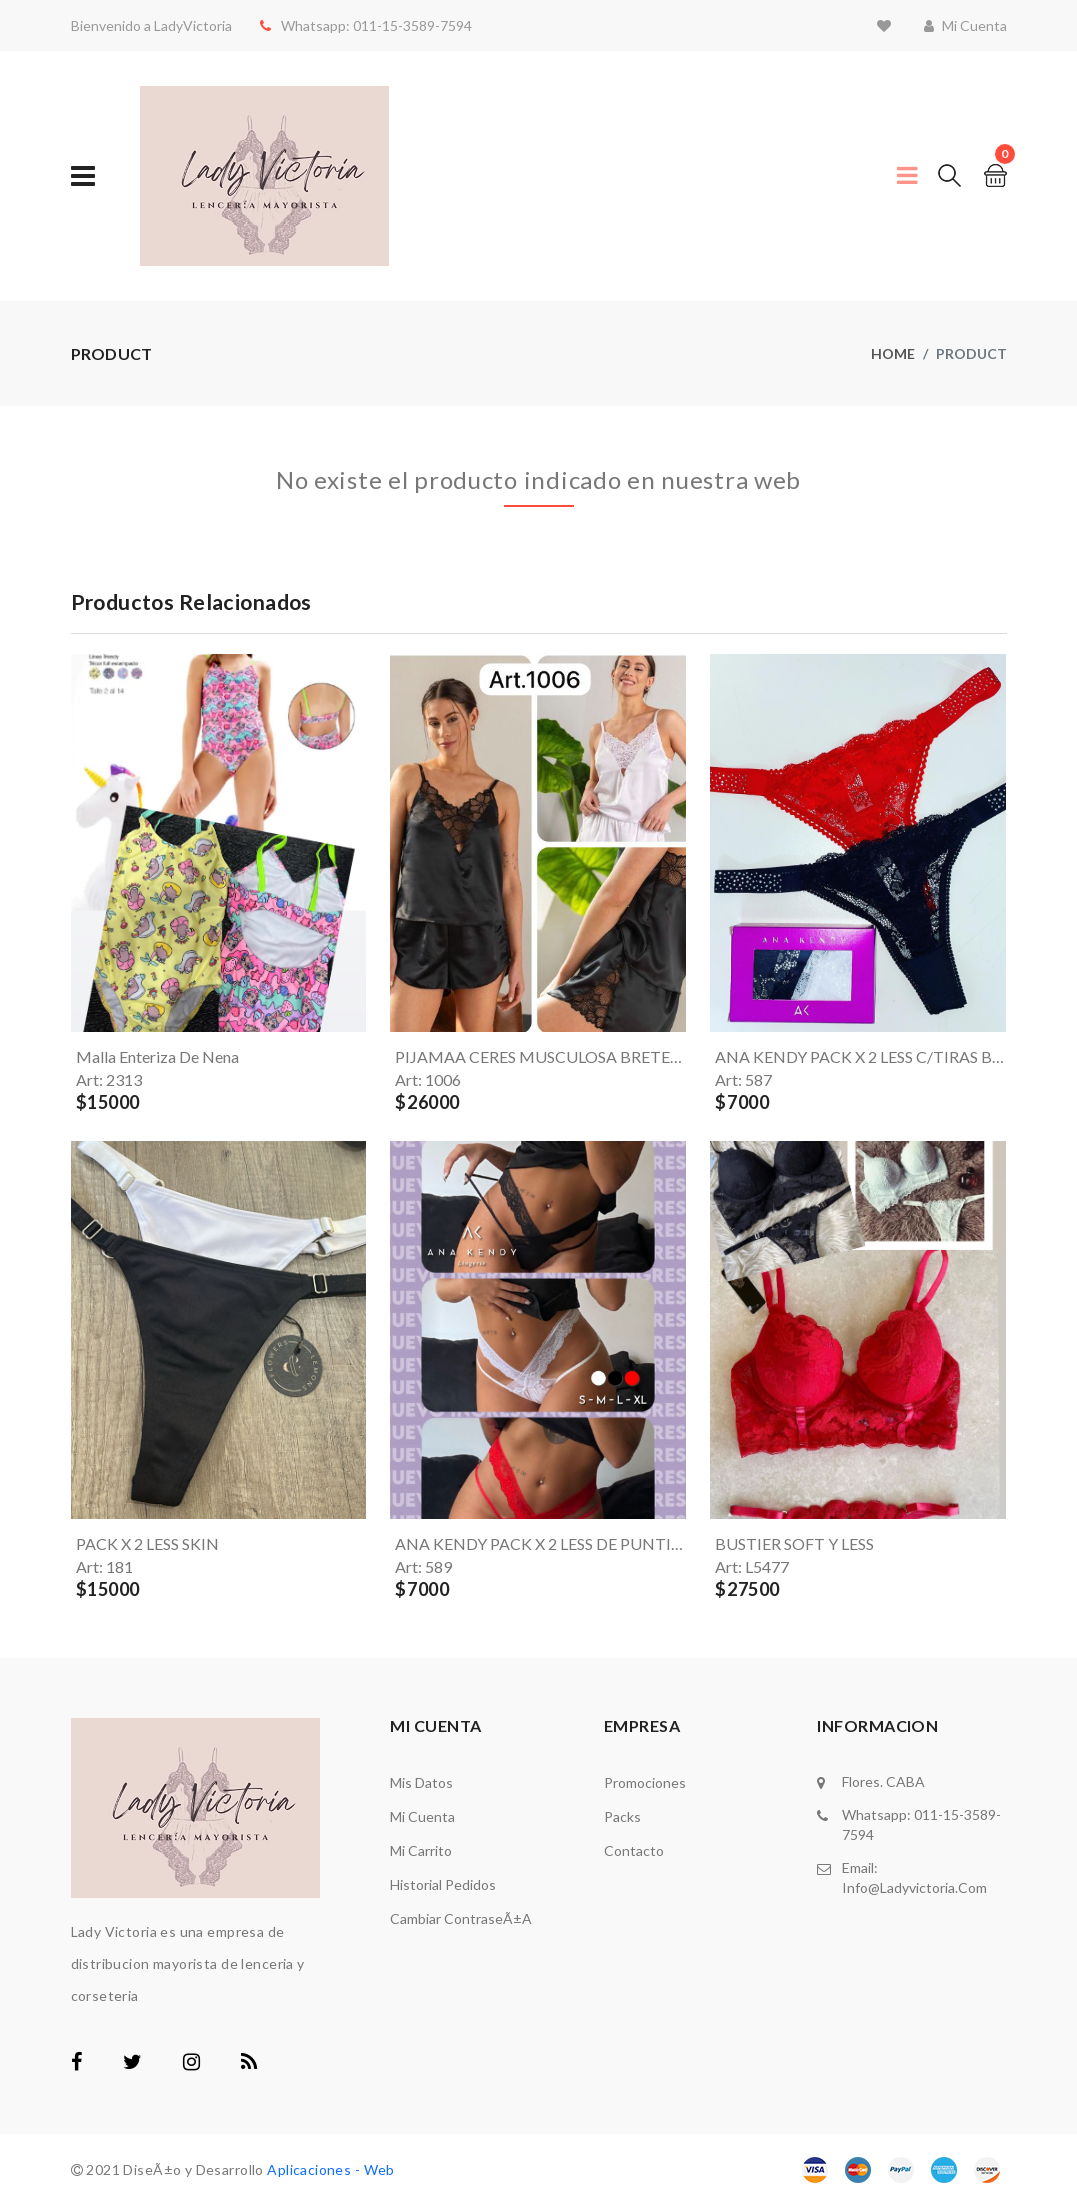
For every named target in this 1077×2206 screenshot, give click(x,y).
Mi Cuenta (422, 1816)
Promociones (645, 1782)
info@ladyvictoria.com (914, 1887)
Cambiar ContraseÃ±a (461, 1918)
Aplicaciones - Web (331, 2169)
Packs (622, 1816)
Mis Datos (421, 1782)
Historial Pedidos (443, 1884)
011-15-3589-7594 (411, 25)
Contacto (634, 1850)
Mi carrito (421, 1850)
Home (893, 353)
